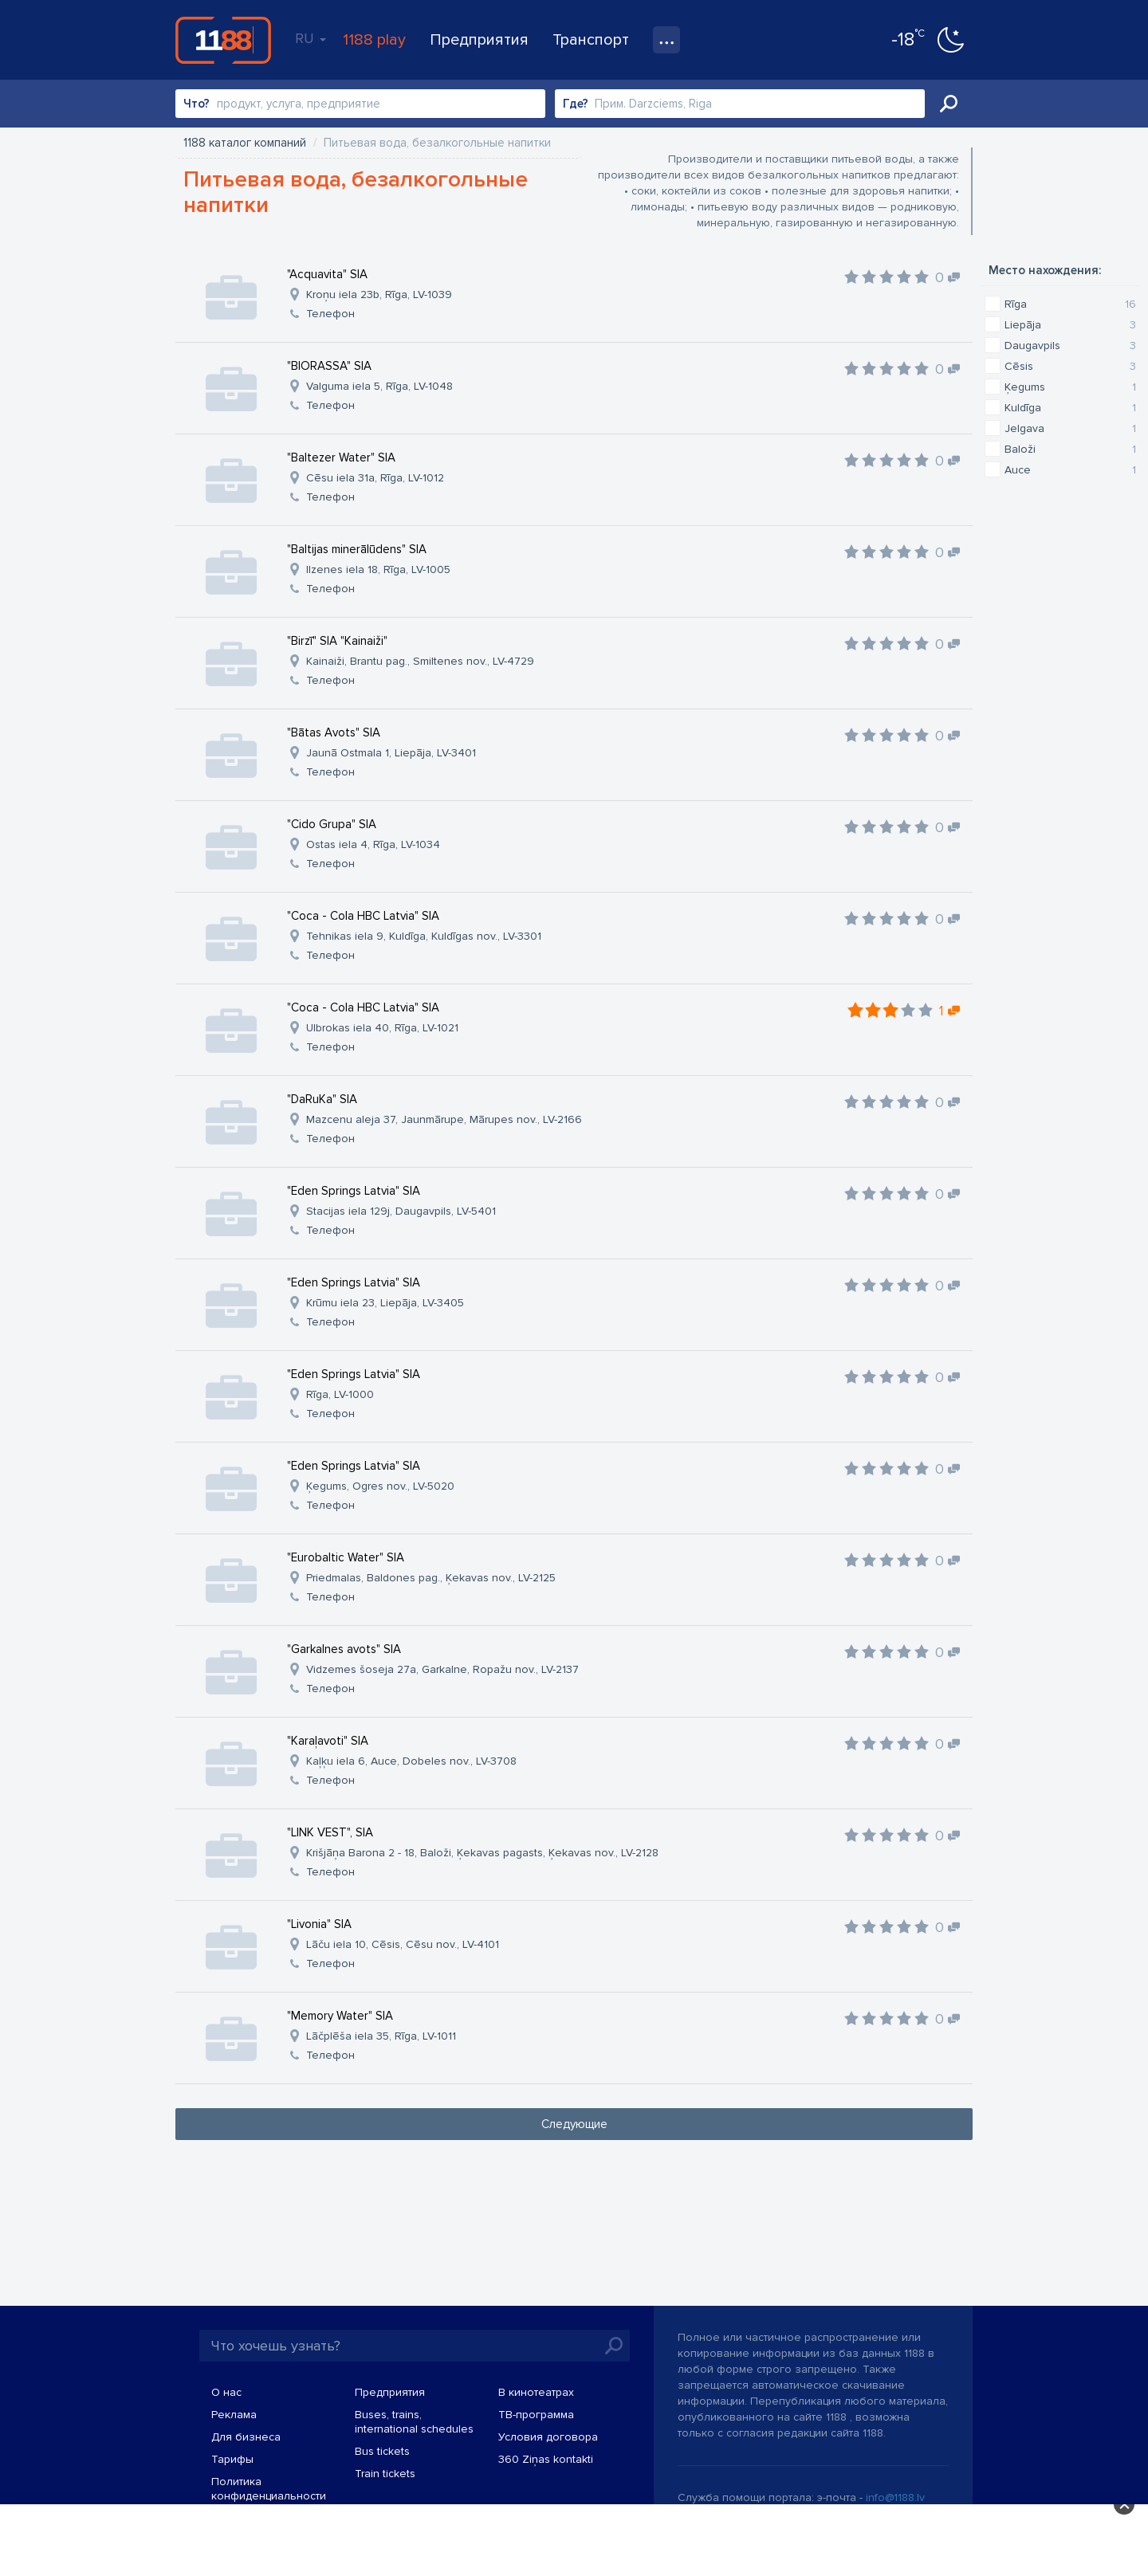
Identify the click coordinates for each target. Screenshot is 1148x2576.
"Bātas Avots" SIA (333, 732)
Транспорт (590, 39)
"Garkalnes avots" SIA (344, 1649)
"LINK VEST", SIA (330, 1832)
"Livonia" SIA (319, 1924)
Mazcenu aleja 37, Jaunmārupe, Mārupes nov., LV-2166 (444, 1119)
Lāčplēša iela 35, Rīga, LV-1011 (381, 2036)
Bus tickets (382, 2451)
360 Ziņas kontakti (545, 2459)
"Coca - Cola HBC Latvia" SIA (363, 916)
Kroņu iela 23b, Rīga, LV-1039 (379, 294)
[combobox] (360, 103)
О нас (226, 2392)
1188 (223, 40)
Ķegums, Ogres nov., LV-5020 (380, 1486)
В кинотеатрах (536, 2392)
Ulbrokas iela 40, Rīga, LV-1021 (382, 1028)
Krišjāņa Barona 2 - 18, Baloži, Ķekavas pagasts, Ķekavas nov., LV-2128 (482, 1852)
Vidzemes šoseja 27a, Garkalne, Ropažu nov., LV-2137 (442, 1669)
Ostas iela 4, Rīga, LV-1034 (373, 844)
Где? (575, 103)
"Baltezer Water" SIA (341, 457)
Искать (949, 104)
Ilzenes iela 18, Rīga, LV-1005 (378, 569)
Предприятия (479, 39)
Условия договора (548, 2437)
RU (310, 38)
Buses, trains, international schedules (414, 2422)
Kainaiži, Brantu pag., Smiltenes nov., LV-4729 (420, 661)
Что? (196, 103)
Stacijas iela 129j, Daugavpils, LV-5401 (401, 1211)
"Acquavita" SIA (327, 274)
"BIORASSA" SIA (329, 366)
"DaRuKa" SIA (322, 1099)
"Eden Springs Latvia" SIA (353, 1191)
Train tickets (385, 2473)
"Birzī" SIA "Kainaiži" (337, 641)
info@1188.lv (895, 2497)
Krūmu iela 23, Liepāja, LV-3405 (385, 1303)
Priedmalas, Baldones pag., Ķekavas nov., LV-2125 (431, 1577)
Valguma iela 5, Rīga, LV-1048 (379, 386)
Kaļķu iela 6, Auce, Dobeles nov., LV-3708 (411, 1761)
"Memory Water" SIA (340, 2016)
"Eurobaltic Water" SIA (345, 1557)
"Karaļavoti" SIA (327, 1741)
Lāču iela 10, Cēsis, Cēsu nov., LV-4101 (402, 1944)
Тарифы (232, 2459)
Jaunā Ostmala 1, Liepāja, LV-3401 (391, 753)
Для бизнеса (246, 2437)
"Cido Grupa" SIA (331, 824)
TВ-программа (536, 2414)
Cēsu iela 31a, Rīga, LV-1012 (375, 478)
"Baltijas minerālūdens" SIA (357, 549)
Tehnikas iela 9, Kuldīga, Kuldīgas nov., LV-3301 (423, 936)
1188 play (374, 39)
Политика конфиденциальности (268, 2489)
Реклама (234, 2414)
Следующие (574, 2124)
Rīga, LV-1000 (340, 1394)
